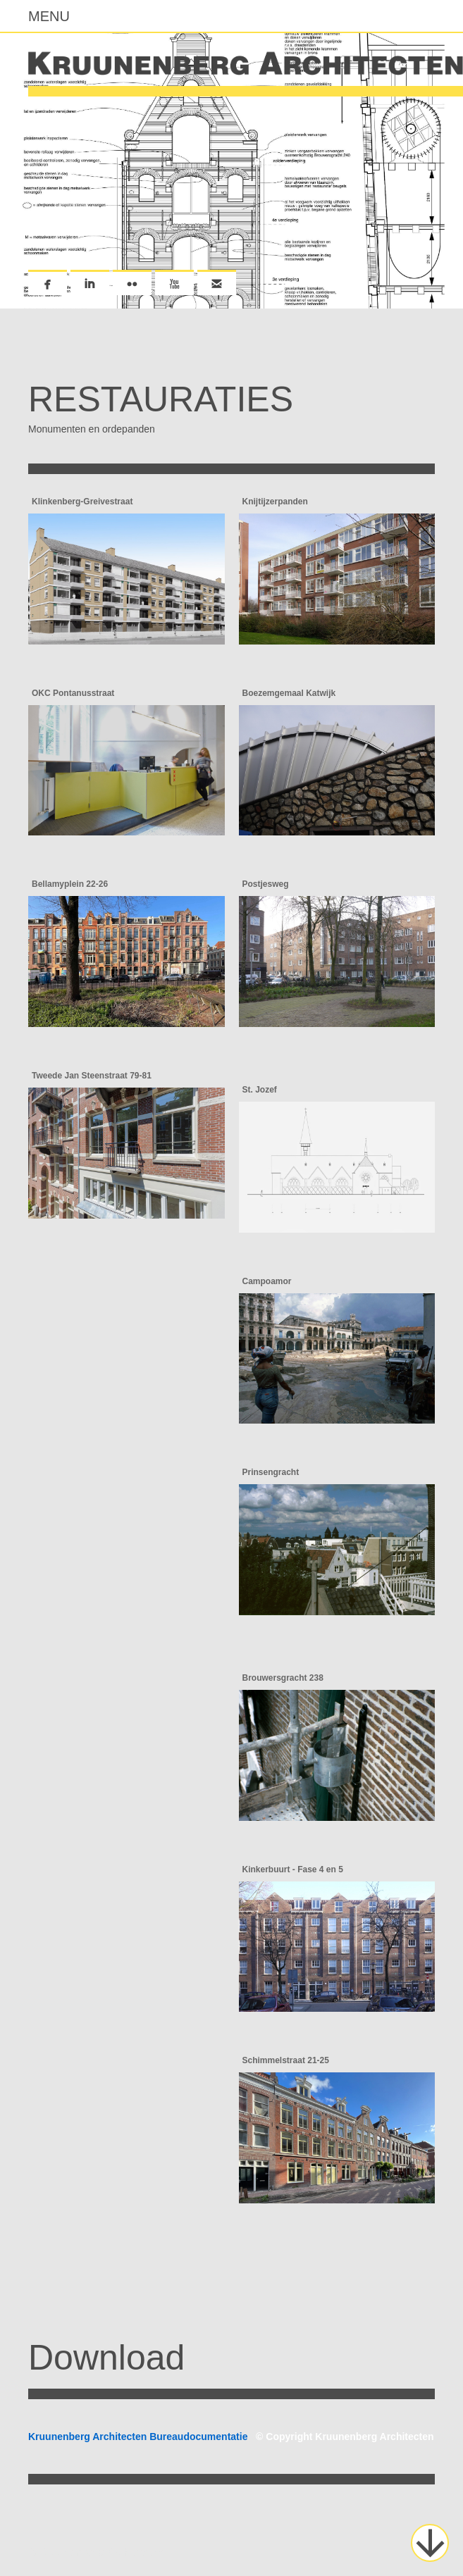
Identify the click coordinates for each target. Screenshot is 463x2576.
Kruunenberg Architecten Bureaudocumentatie (231, 2436)
